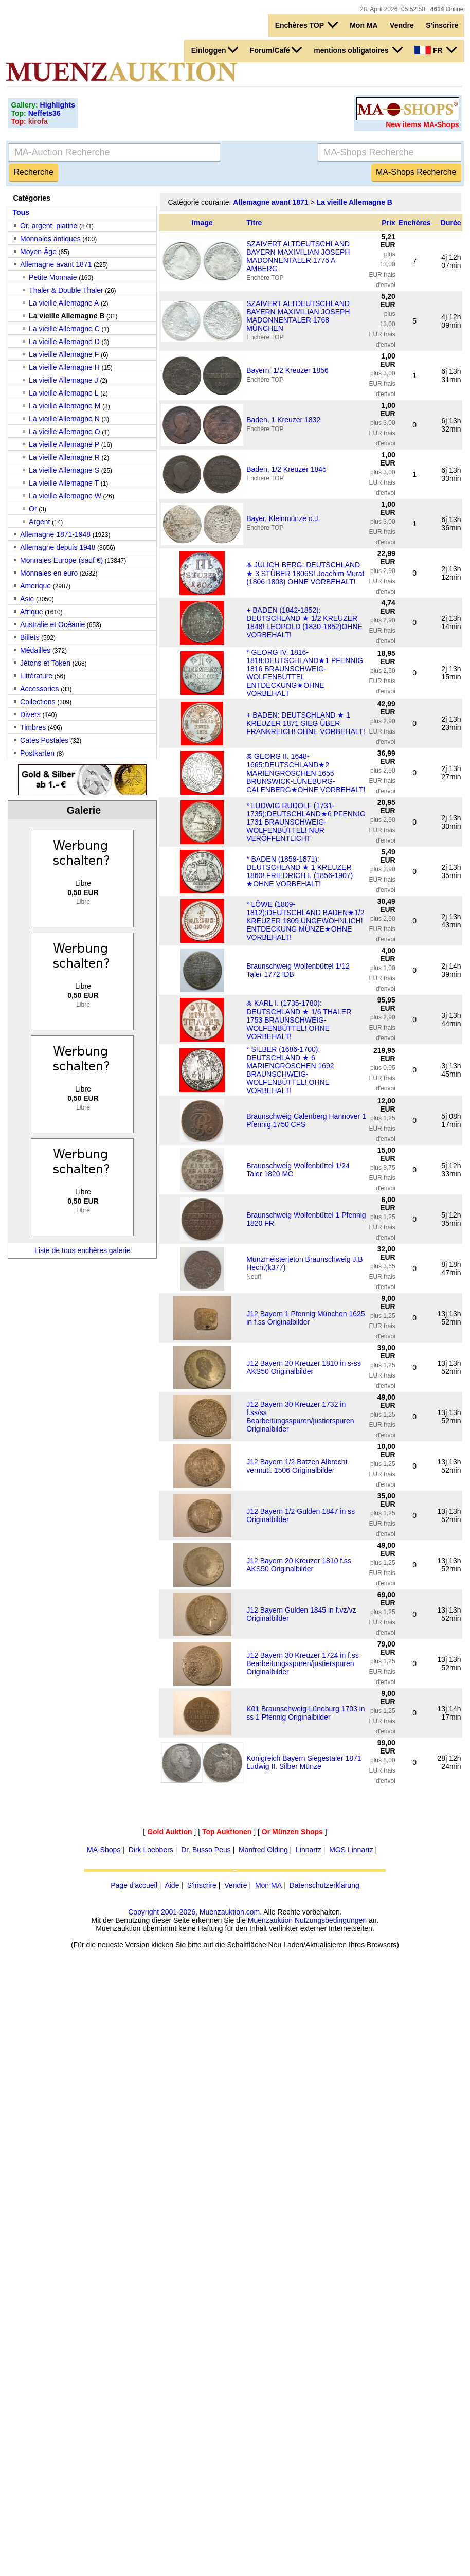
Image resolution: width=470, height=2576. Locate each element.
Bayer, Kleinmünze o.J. (283, 518)
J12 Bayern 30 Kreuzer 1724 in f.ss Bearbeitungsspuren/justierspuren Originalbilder (302, 1663)
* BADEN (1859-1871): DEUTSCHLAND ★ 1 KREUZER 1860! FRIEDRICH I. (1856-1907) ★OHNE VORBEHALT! (299, 871)
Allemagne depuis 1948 (57, 547)
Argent (39, 521)
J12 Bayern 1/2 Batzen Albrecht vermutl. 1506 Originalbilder (296, 1466)
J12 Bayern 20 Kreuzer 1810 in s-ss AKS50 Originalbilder (303, 1367)
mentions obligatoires (358, 50)
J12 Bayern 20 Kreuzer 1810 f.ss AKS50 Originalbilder (298, 1565)
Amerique (35, 586)
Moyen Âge (38, 251)
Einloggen (214, 50)
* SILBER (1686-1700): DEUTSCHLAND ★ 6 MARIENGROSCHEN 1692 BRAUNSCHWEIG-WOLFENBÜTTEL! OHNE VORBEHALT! (290, 1070)
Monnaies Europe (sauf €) (61, 560)
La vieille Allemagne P (64, 444)
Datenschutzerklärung (324, 1885)
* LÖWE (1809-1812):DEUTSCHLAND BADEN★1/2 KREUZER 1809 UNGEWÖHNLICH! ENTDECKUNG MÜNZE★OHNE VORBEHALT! (305, 920)
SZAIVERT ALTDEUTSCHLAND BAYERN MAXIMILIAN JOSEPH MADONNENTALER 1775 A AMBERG (298, 256)
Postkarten (37, 753)
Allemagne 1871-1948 (55, 534)
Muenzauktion (270, 1920)
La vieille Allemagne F (64, 354)
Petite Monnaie (53, 277)
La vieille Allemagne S (64, 470)
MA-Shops (103, 1850)
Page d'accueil (134, 1885)
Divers (30, 714)
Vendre (402, 25)
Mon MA (363, 25)
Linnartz (308, 1850)
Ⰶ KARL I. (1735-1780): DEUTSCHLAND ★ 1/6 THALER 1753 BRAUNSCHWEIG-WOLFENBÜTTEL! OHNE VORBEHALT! (298, 1020)
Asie (27, 599)
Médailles (35, 650)
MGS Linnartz (351, 1850)
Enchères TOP (306, 25)
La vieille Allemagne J (63, 380)
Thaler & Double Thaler (66, 290)
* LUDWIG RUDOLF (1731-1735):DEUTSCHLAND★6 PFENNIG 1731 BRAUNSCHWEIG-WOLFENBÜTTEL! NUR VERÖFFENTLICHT (306, 822)
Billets (29, 637)
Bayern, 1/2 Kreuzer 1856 (287, 370)
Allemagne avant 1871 (56, 264)
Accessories (39, 689)
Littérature (36, 676)
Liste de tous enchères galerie (82, 1250)
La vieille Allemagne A (64, 303)
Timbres (33, 727)
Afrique (31, 611)
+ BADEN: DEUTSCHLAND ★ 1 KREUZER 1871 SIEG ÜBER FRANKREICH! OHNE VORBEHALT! (305, 723)
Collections (37, 701)
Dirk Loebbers (151, 1850)
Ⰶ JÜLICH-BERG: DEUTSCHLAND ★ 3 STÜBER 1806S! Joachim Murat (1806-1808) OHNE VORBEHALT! (305, 573)
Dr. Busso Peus (206, 1850)
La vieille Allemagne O (64, 431)
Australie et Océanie (52, 624)
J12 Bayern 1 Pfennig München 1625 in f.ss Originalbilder (305, 1318)
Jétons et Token (45, 663)
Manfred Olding (263, 1850)
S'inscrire (442, 25)
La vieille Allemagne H (64, 367)
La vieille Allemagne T (64, 483)
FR (435, 50)
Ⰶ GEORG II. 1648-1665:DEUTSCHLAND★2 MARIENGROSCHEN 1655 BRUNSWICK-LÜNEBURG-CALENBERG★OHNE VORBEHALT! (305, 773)
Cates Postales (44, 740)
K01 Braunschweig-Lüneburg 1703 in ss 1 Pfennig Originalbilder (305, 1713)
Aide (172, 1885)
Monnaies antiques (50, 239)
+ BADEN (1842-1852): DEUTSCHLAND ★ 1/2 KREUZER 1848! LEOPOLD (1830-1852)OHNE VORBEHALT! (304, 622)
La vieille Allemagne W (65, 496)
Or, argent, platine (48, 226)
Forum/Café (276, 50)
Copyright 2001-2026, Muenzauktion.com (194, 1912)
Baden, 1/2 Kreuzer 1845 (286, 469)
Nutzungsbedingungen (331, 1920)
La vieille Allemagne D (64, 341)
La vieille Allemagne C (64, 329)
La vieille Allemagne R (64, 457)
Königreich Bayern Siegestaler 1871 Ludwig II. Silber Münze (303, 1762)
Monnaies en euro (49, 573)
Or (33, 509)
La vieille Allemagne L (63, 393)
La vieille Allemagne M (64, 406)
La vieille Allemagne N (64, 419)
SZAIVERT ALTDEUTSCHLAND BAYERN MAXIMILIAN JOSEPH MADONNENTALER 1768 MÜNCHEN (298, 315)
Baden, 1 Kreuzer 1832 (283, 420)
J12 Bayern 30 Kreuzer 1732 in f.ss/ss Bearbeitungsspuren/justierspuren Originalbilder (300, 1416)
